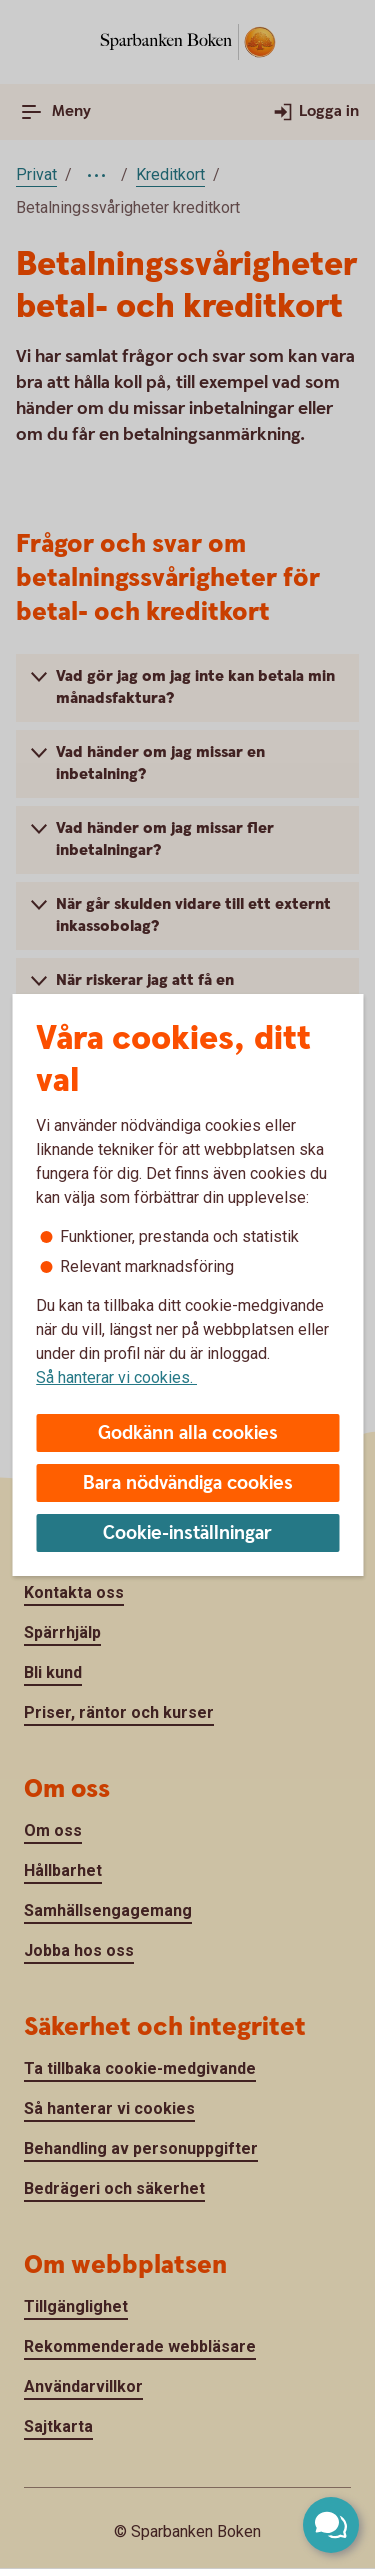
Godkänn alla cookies (188, 1433)
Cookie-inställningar (187, 1533)
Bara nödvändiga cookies (188, 1483)
